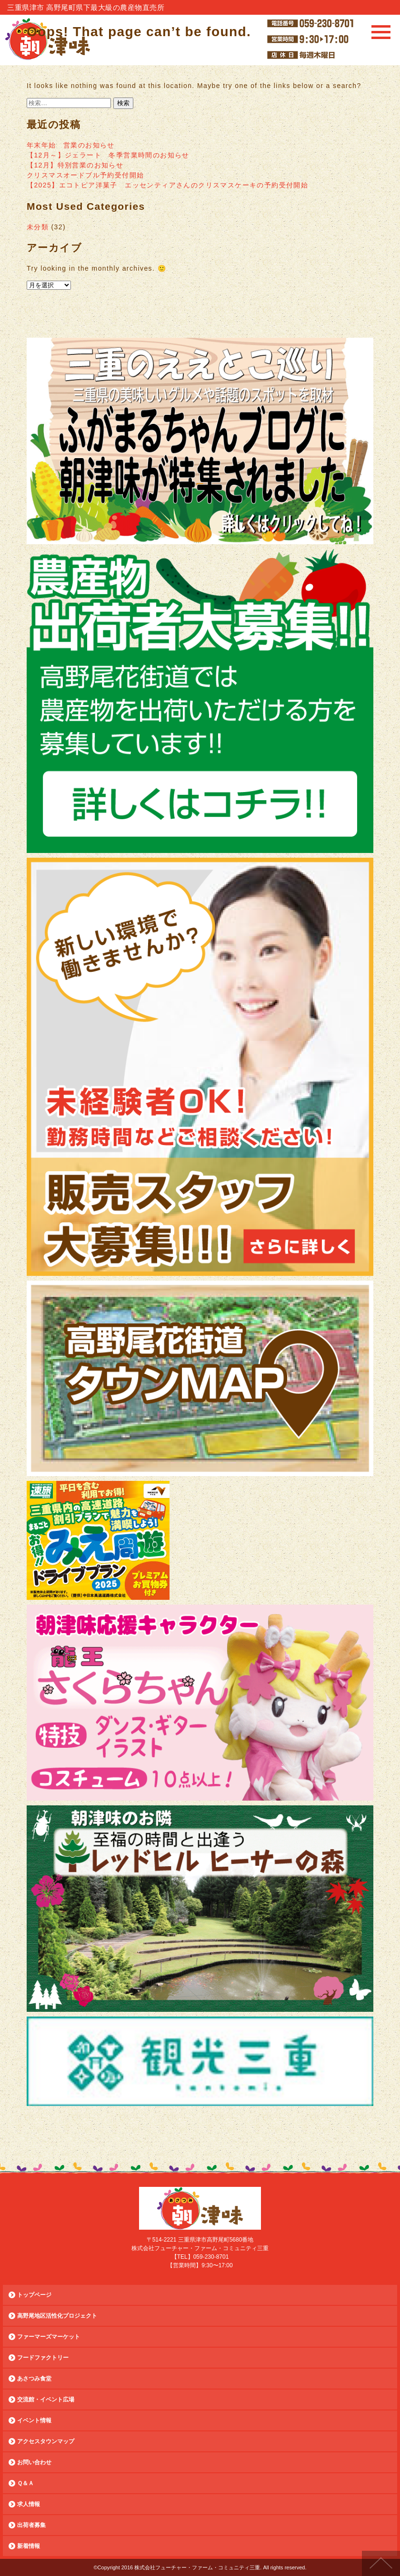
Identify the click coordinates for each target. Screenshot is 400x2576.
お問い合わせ (34, 2462)
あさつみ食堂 (34, 2378)
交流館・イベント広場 (45, 2399)
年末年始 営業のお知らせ (71, 145)
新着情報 (28, 2546)
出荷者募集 (31, 2525)
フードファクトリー (43, 2357)
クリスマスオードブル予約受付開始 (85, 175)
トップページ (34, 2295)
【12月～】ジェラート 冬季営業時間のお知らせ (108, 155)
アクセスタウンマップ (45, 2441)
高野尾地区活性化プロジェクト (57, 2315)
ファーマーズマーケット (48, 2336)
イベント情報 (34, 2420)
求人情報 (28, 2504)
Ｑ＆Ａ (25, 2483)
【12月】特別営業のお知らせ (75, 165)
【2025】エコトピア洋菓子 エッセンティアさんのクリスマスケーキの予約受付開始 (167, 185)
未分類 (38, 227)
